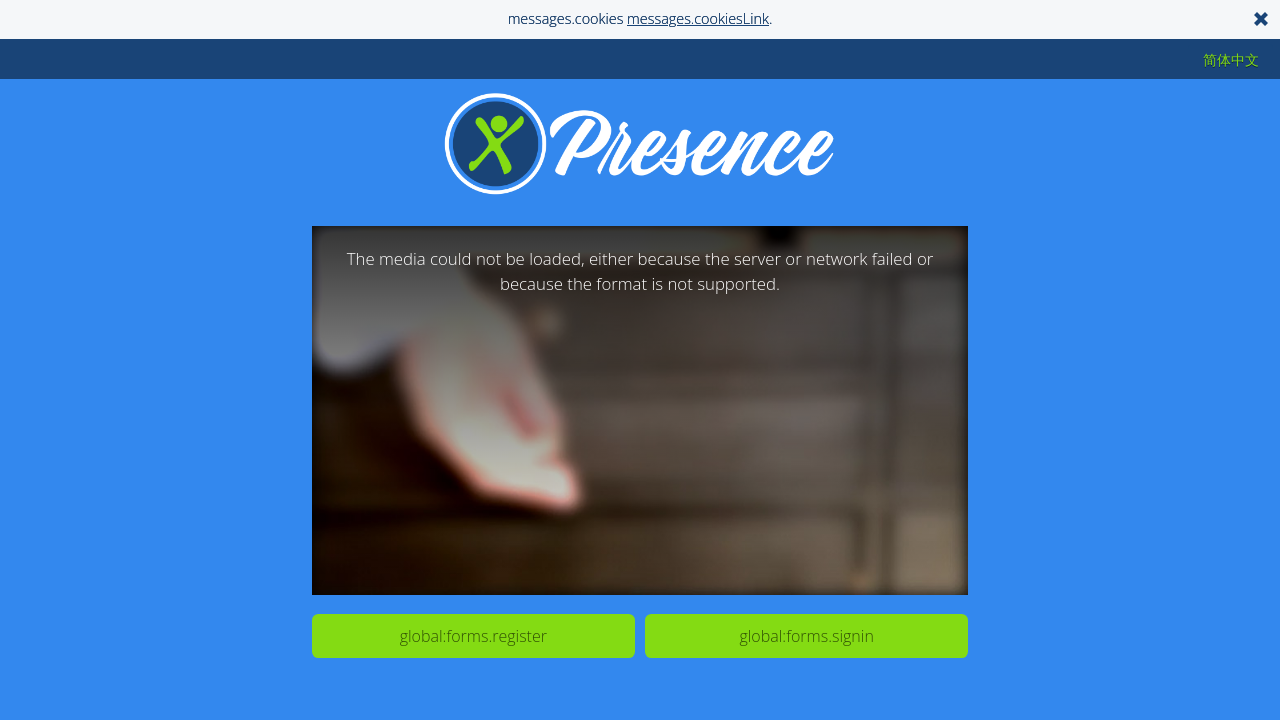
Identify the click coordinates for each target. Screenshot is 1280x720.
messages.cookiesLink (698, 18)
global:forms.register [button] (473, 636)
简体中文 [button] (1231, 59)
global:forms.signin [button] (806, 636)
